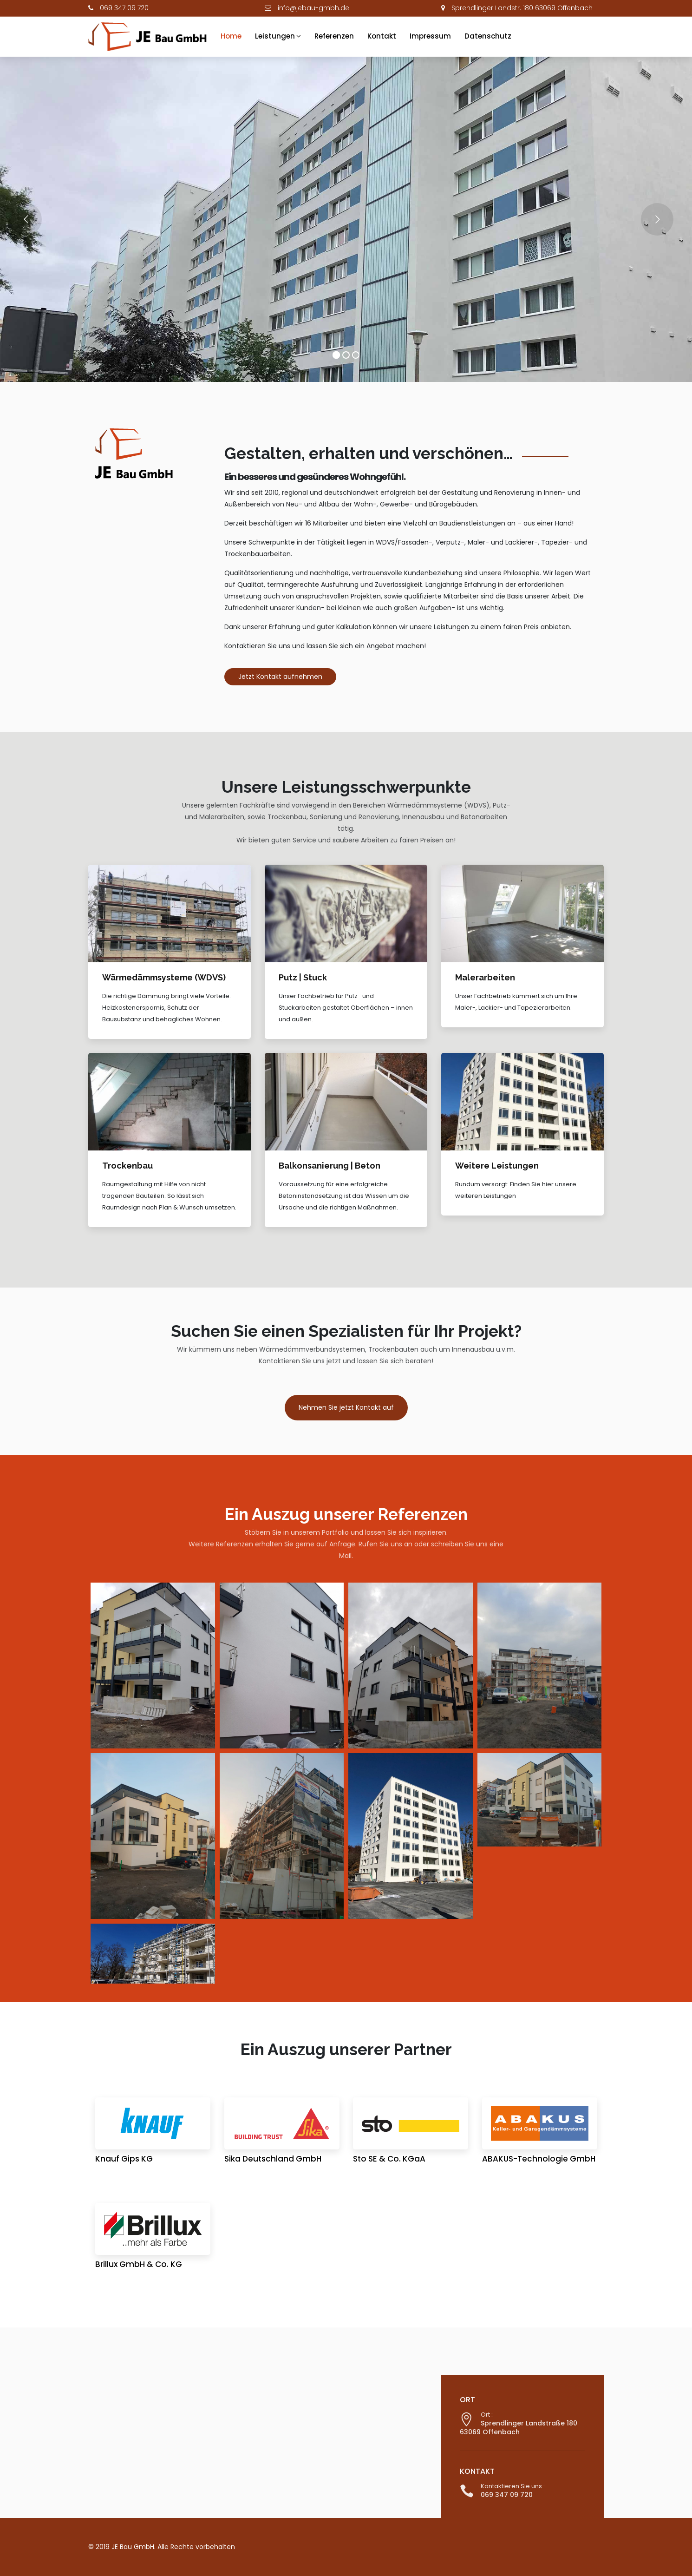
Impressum (430, 36)
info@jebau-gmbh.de (313, 8)
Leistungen (275, 36)
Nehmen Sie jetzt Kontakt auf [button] (346, 1407)
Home (231, 36)
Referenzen (334, 36)
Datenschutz (487, 36)
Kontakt (381, 36)
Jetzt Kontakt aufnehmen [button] (280, 676)
